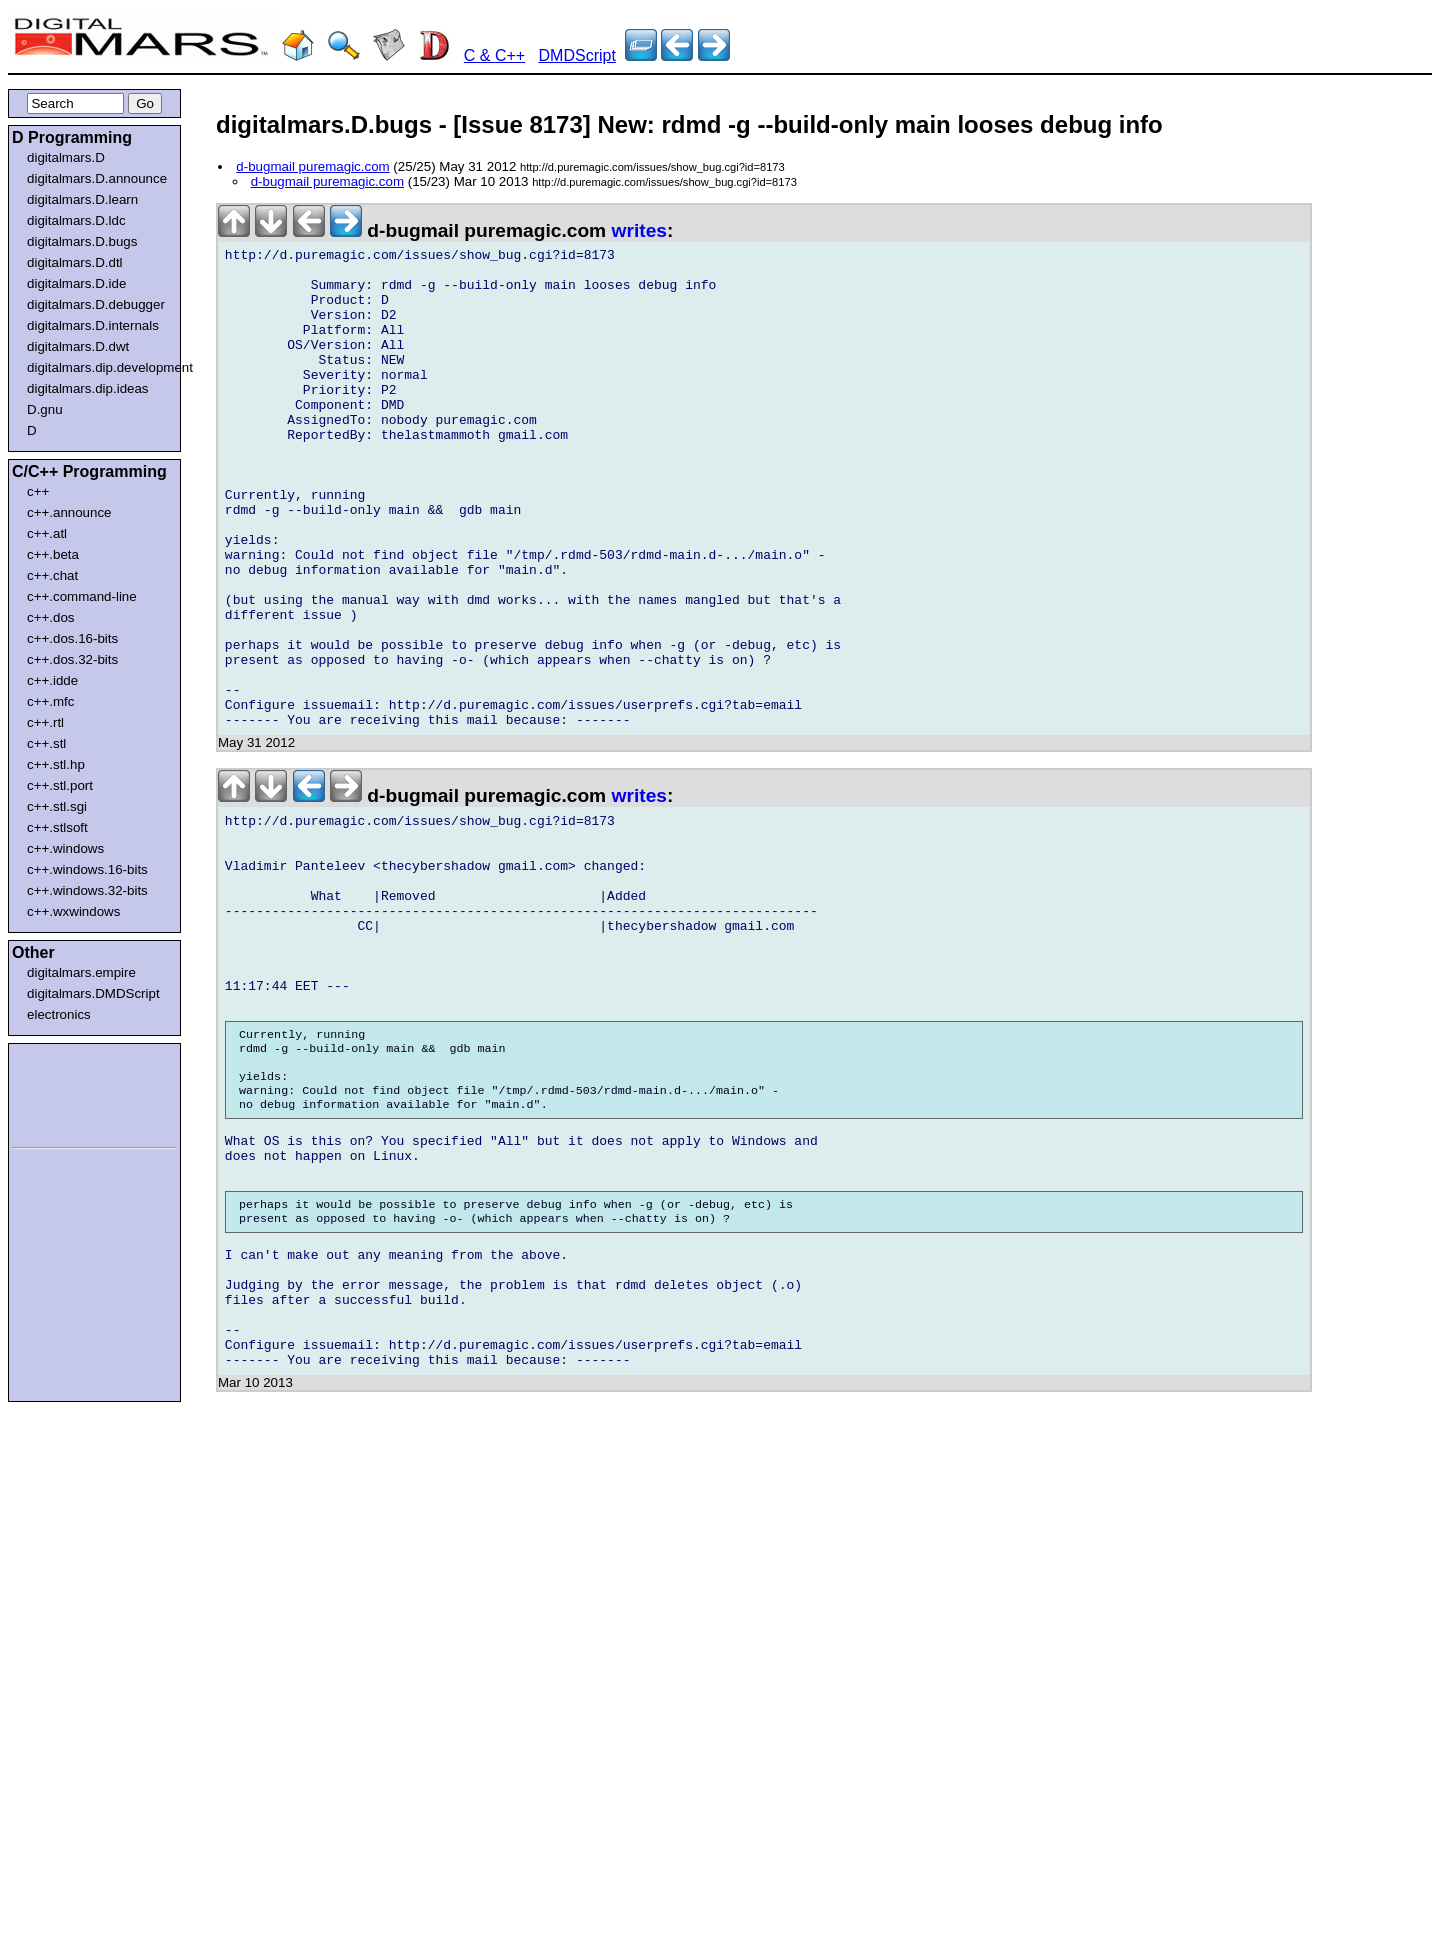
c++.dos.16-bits (72, 638)
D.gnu (45, 409)
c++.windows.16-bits (87, 869)
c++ (38, 491)
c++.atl (47, 533)
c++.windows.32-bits (87, 890)
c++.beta (53, 554)
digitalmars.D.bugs (82, 241)
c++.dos (50, 617)
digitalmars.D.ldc (76, 220)
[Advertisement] (72, 1092)
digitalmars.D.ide (76, 283)
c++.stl (46, 743)
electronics (59, 1014)
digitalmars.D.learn (82, 199)
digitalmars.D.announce (97, 178)
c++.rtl (45, 722)
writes (639, 230)
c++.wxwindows (73, 911)
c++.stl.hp (56, 764)
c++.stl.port (60, 785)
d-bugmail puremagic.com (312, 166)
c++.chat (52, 575)
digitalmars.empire (81, 972)
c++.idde (52, 680)
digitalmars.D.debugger (96, 304)
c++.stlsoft (57, 827)
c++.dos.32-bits (72, 659)
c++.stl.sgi (57, 806)
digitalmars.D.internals (93, 325)
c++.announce (69, 512)
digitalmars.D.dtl (75, 262)
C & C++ (494, 55)
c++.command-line (82, 596)
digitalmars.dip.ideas (88, 388)
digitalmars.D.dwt (78, 346)
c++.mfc (50, 701)
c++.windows (65, 848)
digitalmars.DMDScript (93, 993)
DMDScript (577, 55)
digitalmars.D (66, 157)
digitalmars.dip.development (98, 367)
